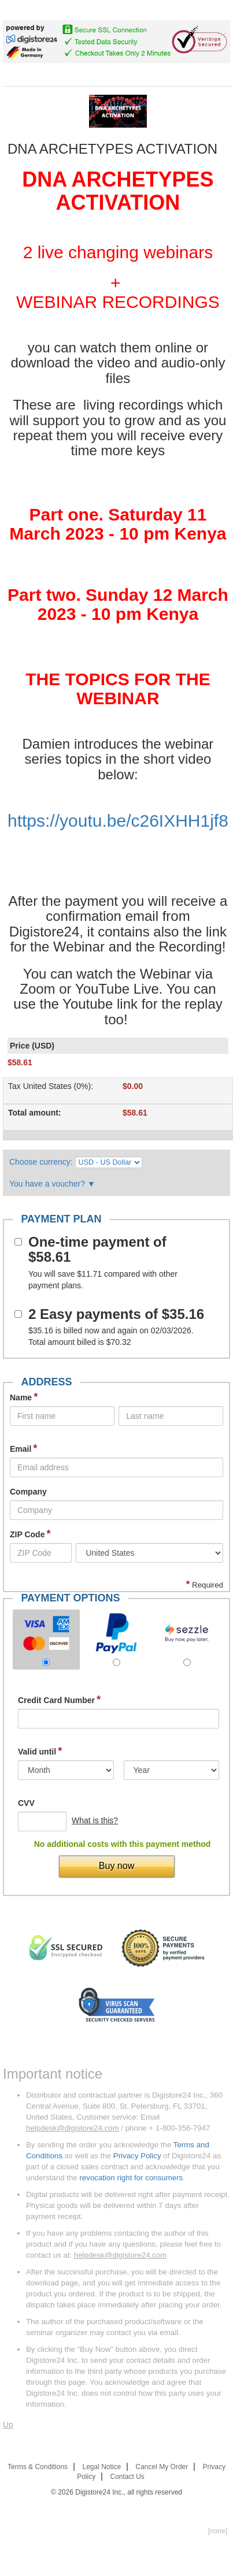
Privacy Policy (137, 2155)
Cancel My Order (162, 2467)
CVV (26, 1803)
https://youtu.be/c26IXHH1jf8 (118, 820)
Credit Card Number (59, 1699)
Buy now (116, 1866)
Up (8, 2424)
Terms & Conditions (38, 2467)
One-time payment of (97, 1250)
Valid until (40, 1751)
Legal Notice (101, 2467)
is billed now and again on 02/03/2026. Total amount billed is (111, 1336)
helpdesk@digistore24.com (72, 2128)
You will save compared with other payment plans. (102, 1279)
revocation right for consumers (131, 2177)
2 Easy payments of (116, 1314)
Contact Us (127, 2477)
